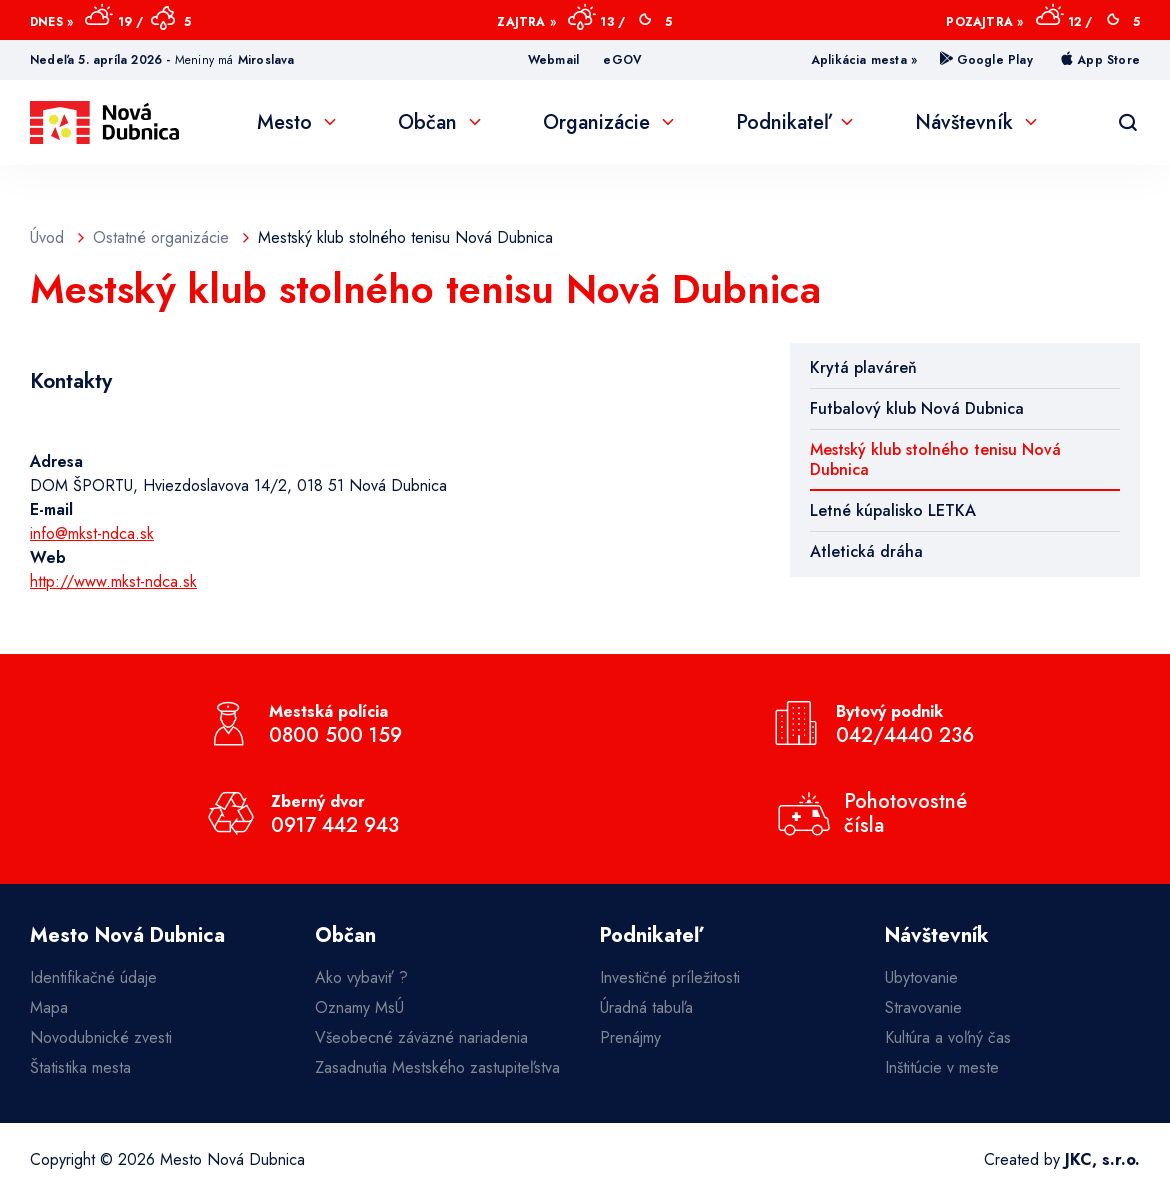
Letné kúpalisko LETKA (893, 510)
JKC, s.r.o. (1102, 1159)
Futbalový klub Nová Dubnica (917, 408)
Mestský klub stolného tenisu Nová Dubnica (935, 459)
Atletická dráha (866, 551)
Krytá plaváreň (863, 367)
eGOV (622, 60)
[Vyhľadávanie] (1128, 123)
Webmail (553, 60)
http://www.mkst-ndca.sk (113, 581)
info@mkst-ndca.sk (92, 533)
